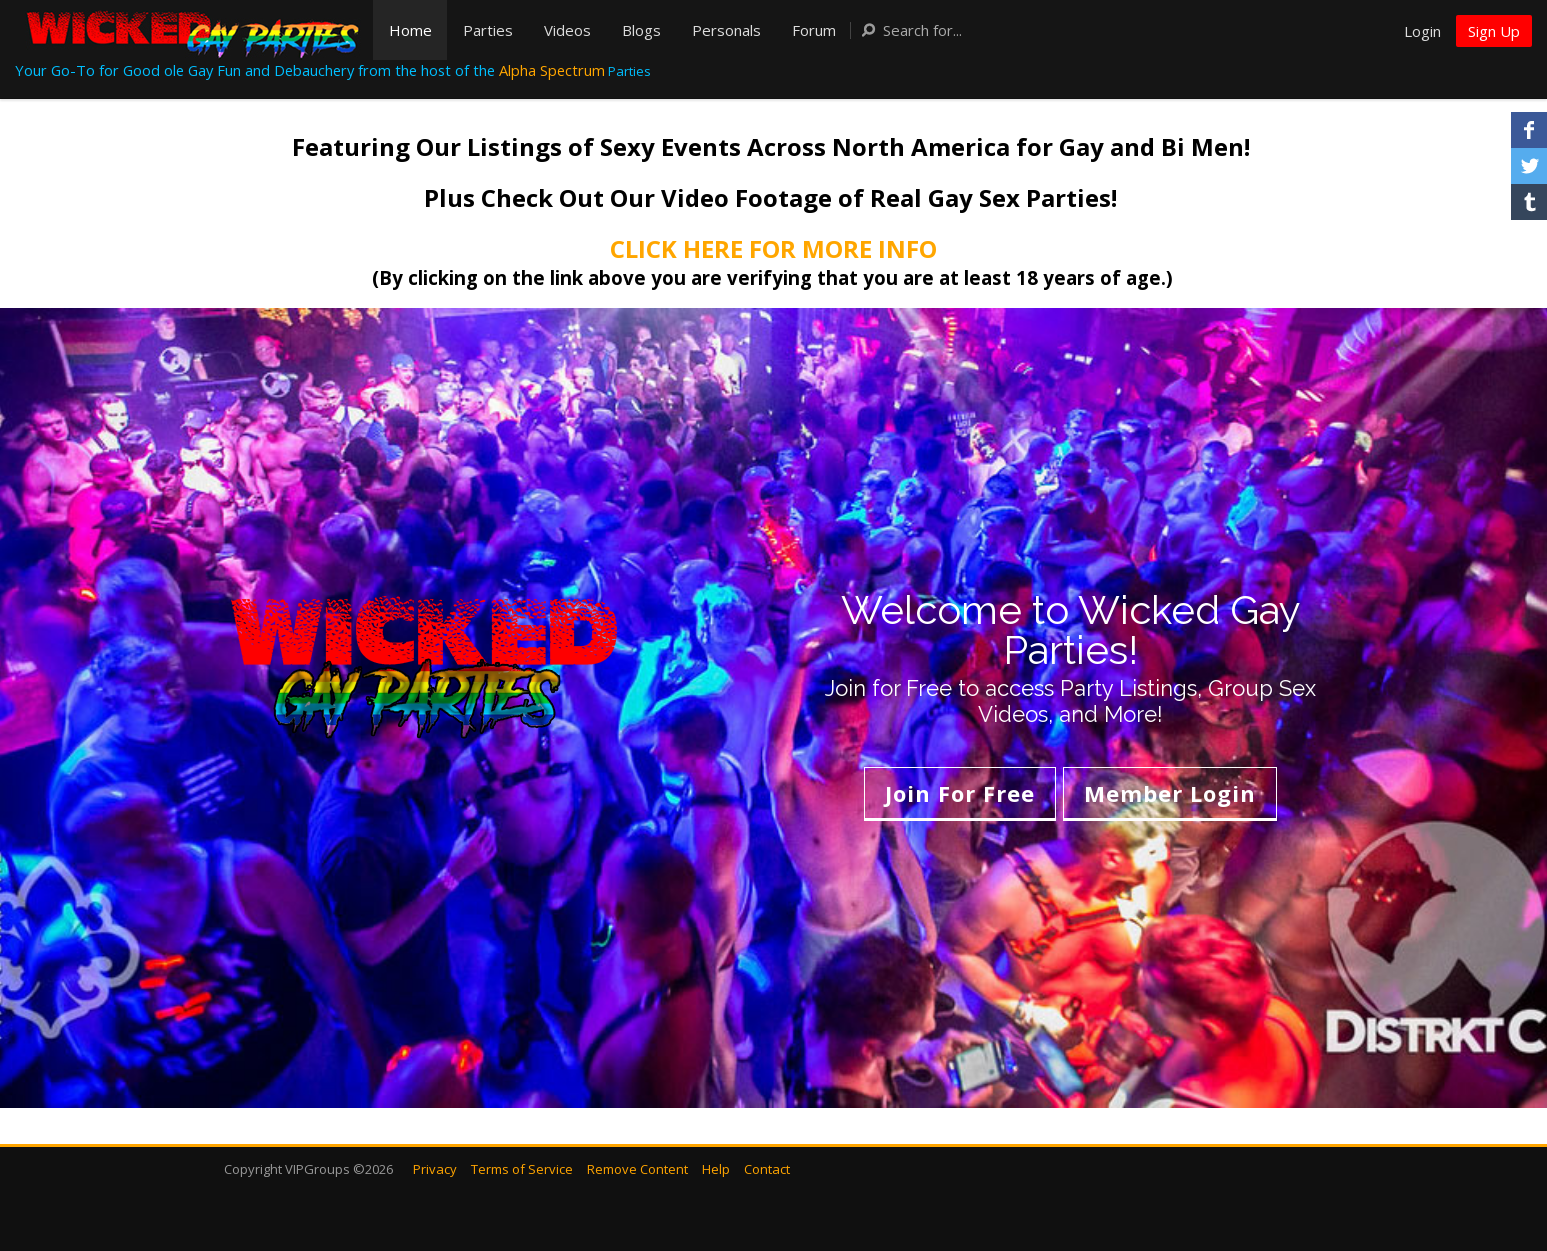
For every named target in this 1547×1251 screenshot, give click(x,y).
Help (716, 1169)
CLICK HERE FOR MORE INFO (773, 248)
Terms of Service (522, 1169)
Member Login (1170, 793)
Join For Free (960, 793)
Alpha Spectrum (552, 70)
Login (1422, 31)
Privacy (435, 1169)
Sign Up (1494, 31)
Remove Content (637, 1169)
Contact (767, 1169)
